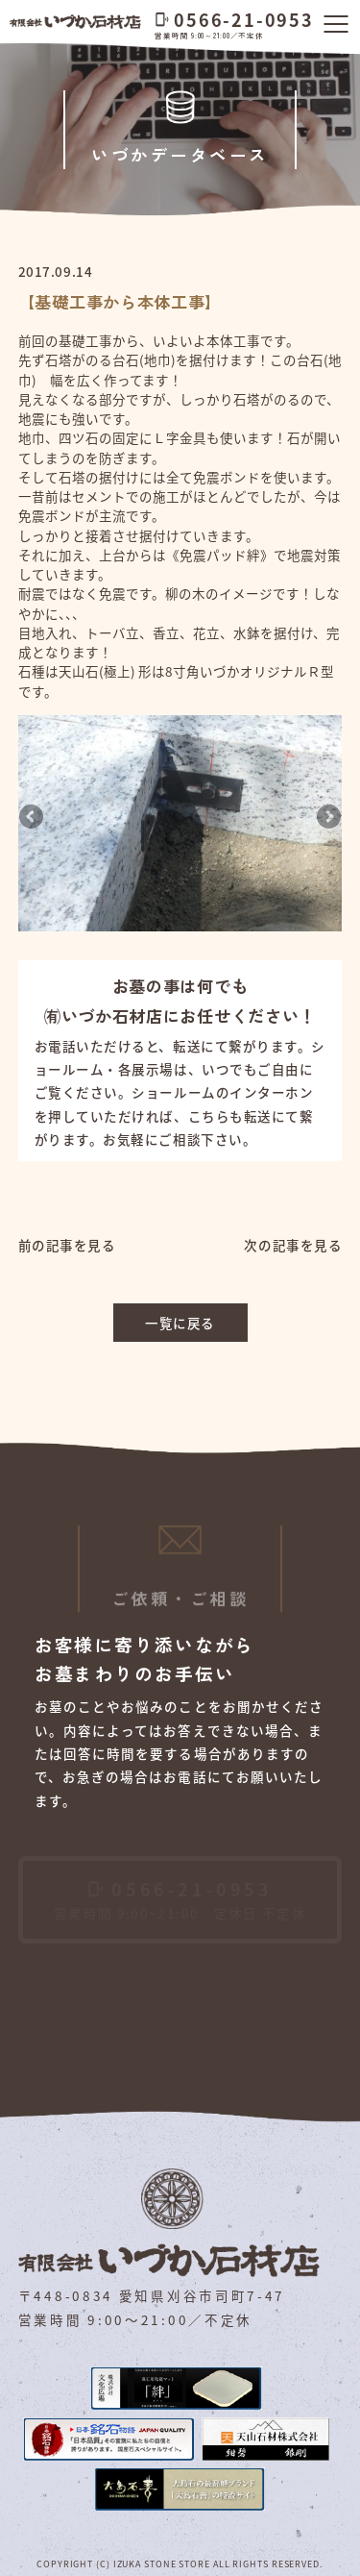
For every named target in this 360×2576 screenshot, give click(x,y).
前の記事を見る (67, 1244)
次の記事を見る (293, 1244)
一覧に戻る (180, 1322)
